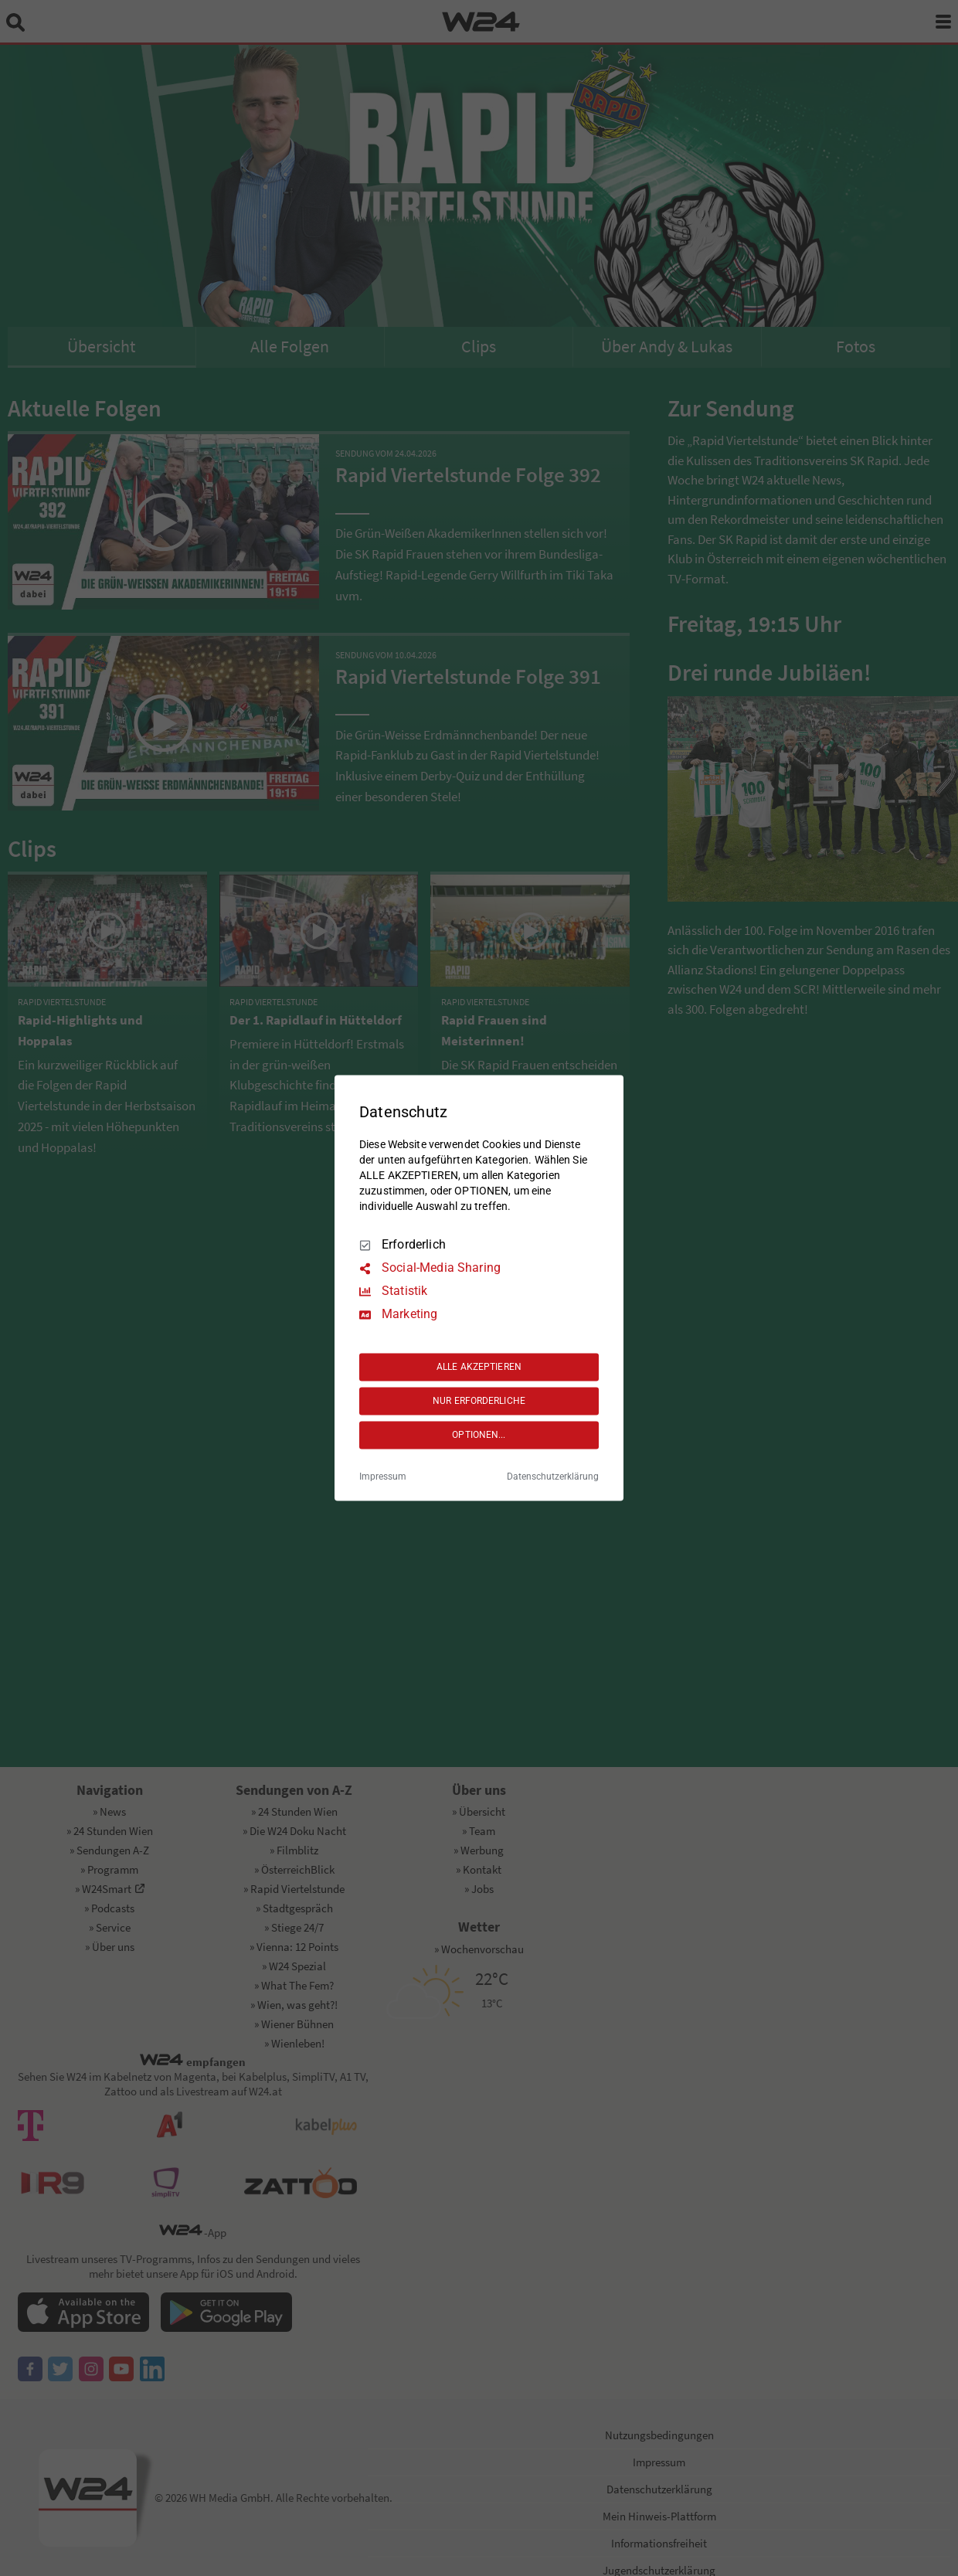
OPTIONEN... (478, 1434)
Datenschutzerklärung (553, 1477)
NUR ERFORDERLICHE (479, 1400)
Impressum (382, 1477)
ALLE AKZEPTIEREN (479, 1366)
